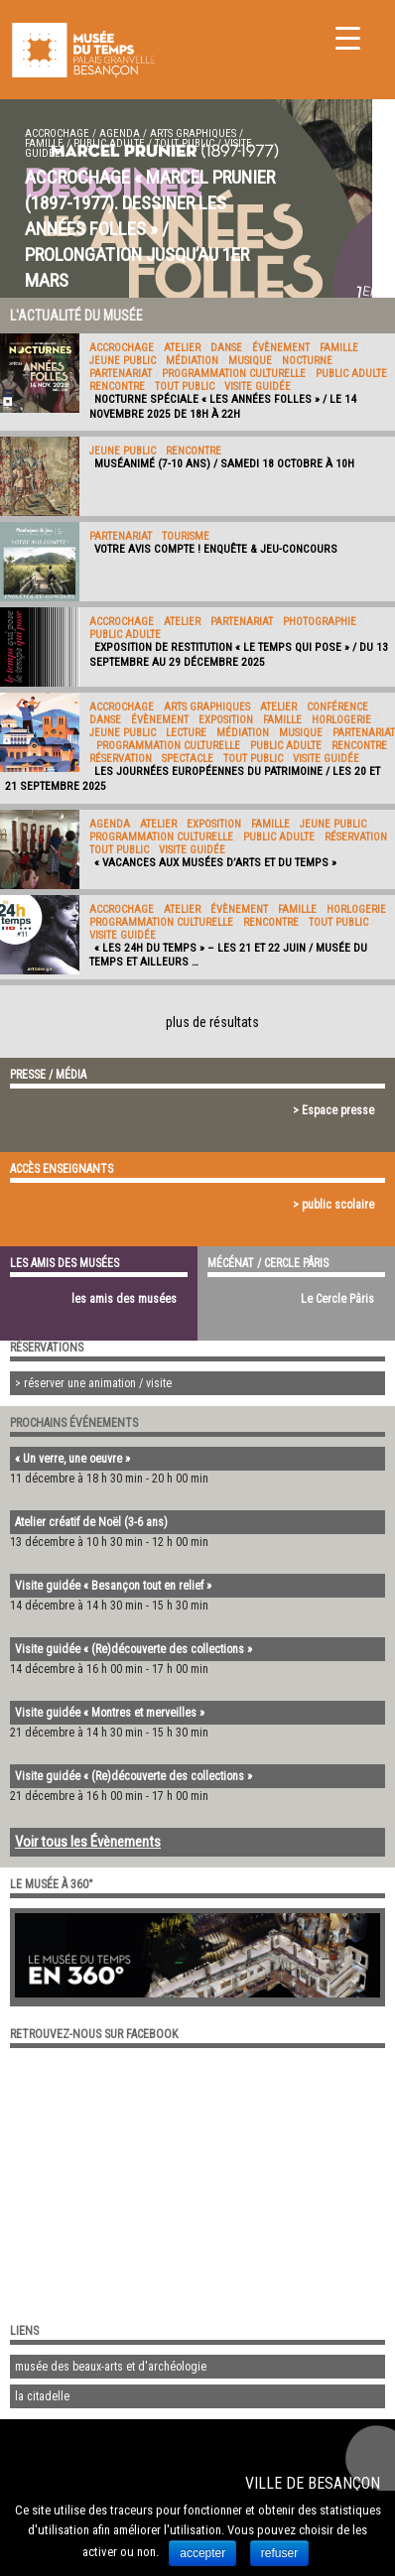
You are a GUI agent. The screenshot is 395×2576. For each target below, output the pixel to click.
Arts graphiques (193, 133)
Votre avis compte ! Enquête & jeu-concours (215, 549)
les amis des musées (124, 1299)
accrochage (57, 133)
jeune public (122, 360)
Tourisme (185, 536)
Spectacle (187, 758)
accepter (202, 2553)
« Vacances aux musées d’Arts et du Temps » (215, 862)
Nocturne (307, 360)
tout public (184, 143)
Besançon (344, 2483)
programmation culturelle (234, 373)
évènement (281, 347)
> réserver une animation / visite (93, 1383)
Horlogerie (341, 719)
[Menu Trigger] (348, 37)
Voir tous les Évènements (88, 1842)
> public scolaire (333, 1205)
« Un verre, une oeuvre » (72, 1459)
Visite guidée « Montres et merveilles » (109, 1713)
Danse (226, 347)
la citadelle (42, 2396)
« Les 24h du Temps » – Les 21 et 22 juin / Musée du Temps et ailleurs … (228, 955)
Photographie (319, 621)
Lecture (186, 732)
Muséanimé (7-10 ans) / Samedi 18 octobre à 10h (224, 463)
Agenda (119, 133)
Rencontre (117, 386)
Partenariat (120, 373)
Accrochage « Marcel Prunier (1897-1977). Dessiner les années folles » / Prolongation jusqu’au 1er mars (150, 229)
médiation (192, 360)
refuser (279, 2553)
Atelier (182, 347)
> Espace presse (333, 1110)
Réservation (120, 758)
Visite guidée (257, 386)
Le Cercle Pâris (337, 1299)
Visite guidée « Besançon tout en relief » (113, 1586)
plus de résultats (212, 1022)
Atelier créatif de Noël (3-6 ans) (91, 1522)
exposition (225, 719)
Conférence (337, 707)
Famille (44, 143)
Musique (250, 360)
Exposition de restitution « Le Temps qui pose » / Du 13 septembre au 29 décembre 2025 (238, 654)
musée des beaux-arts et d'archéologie (110, 2367)
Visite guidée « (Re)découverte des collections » (133, 1649)
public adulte (109, 143)
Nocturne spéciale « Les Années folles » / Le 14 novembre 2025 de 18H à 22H (222, 406)
